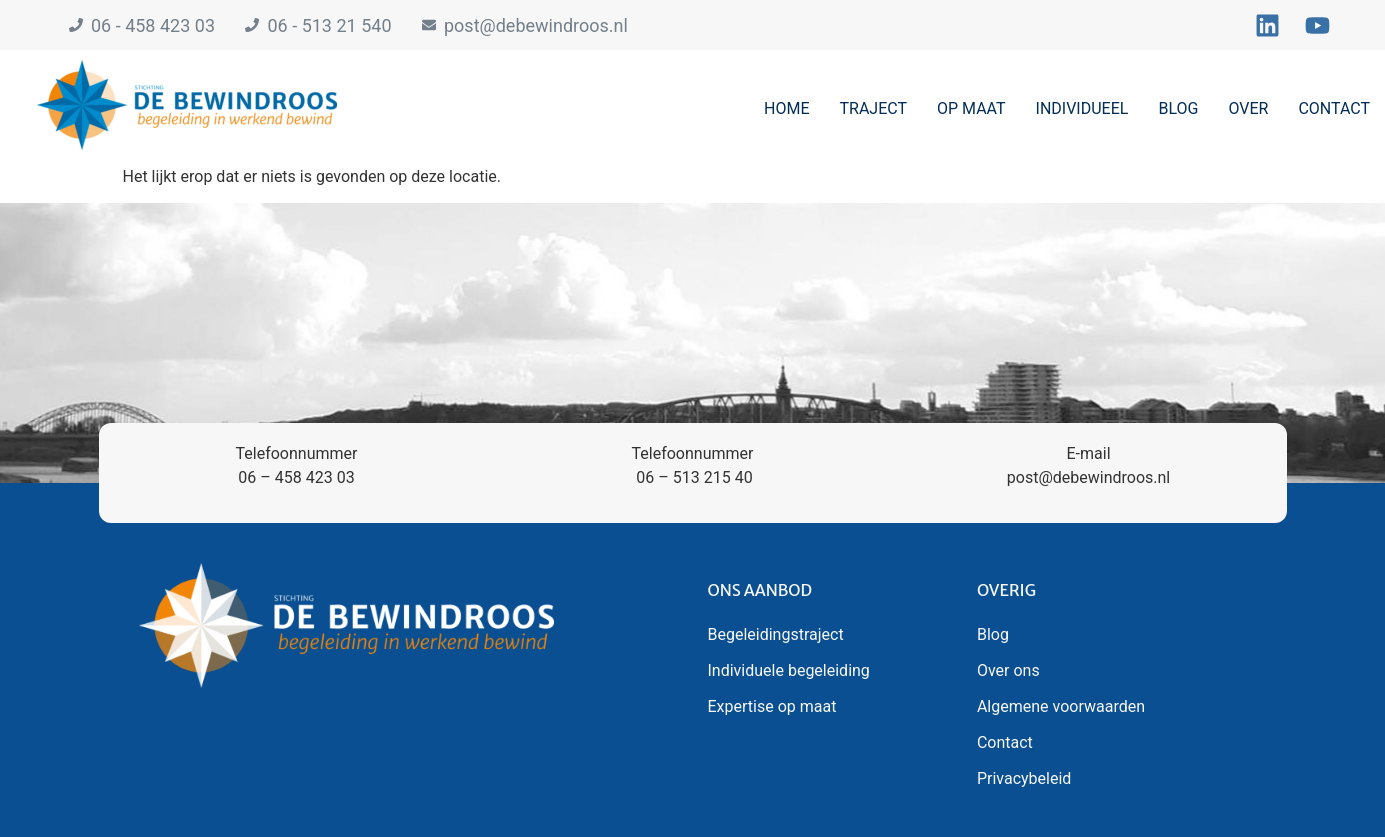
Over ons (1008, 670)
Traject (873, 108)
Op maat (971, 108)
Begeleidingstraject (776, 634)
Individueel (1082, 108)
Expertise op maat (772, 706)
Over (1248, 108)
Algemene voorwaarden (1061, 706)
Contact (1334, 108)
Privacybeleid (1024, 778)
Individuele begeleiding (789, 670)
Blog (1178, 108)
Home (786, 108)
